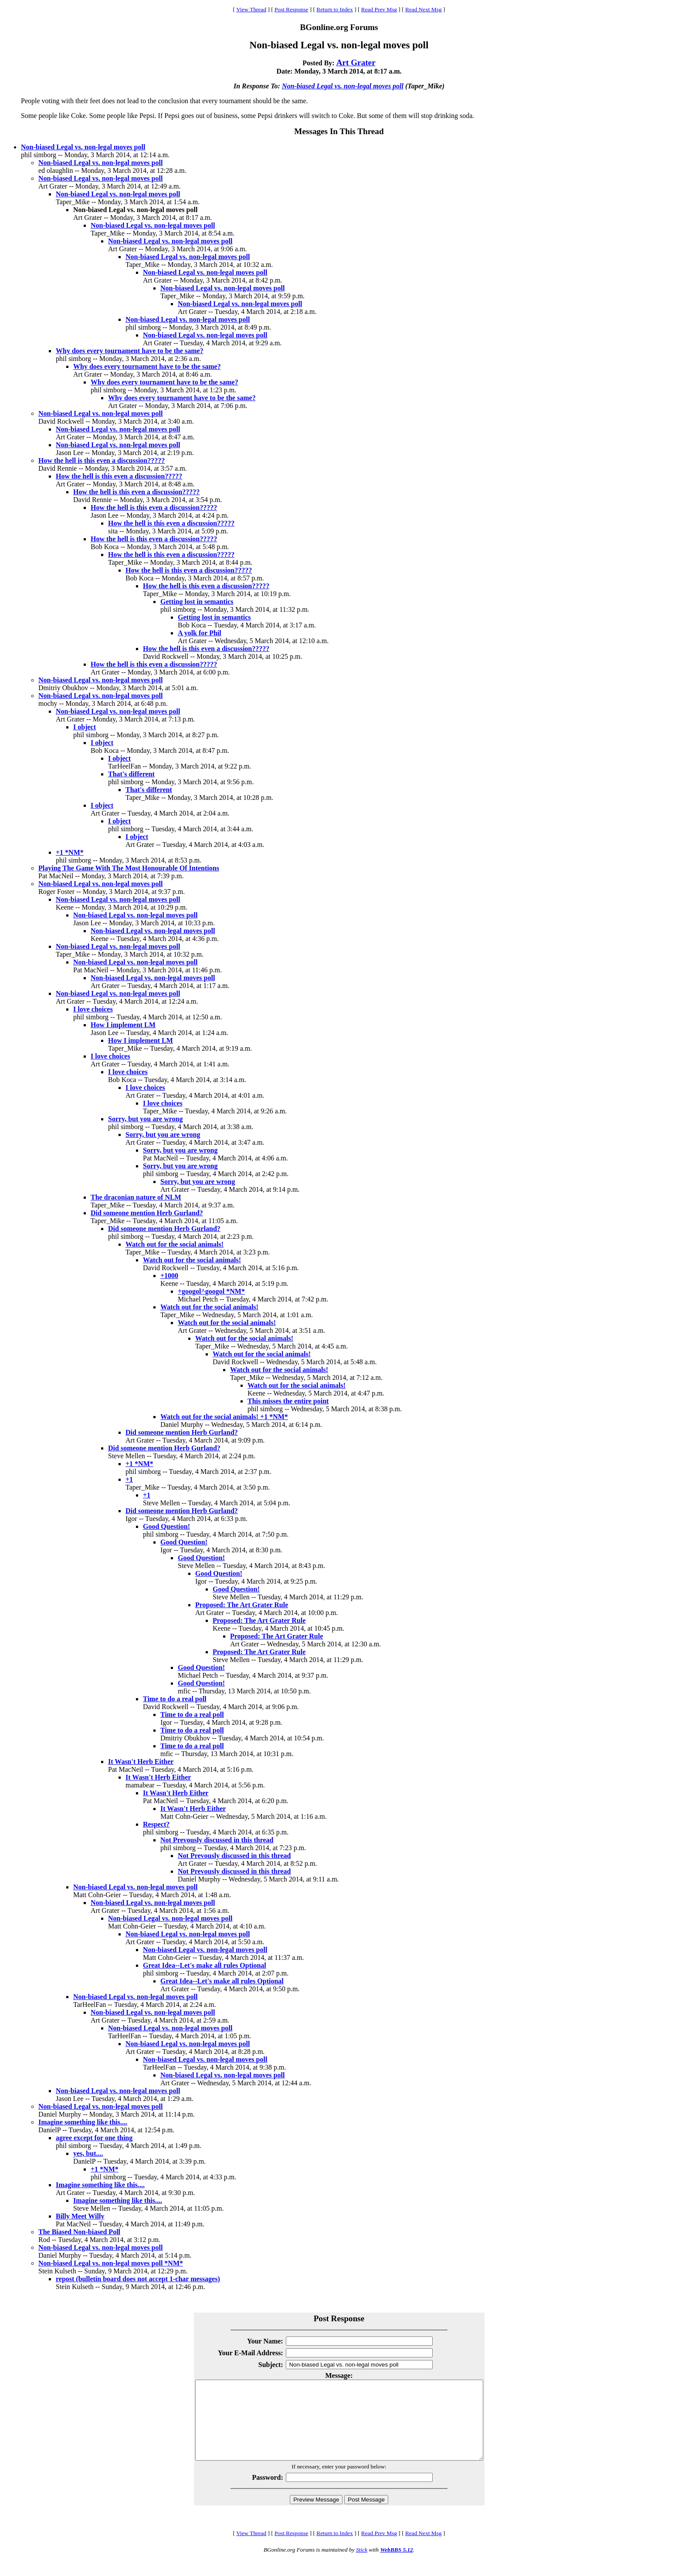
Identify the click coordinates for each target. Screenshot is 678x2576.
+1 (129, 1479)
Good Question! (166, 1526)
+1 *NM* (70, 852)
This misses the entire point (288, 1401)
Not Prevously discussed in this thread (216, 1840)
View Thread (251, 9)
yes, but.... (88, 2153)
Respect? (156, 1824)
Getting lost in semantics (197, 601)
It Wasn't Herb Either (140, 1761)
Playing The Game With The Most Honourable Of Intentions (128, 868)
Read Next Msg (423, 9)
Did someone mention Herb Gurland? (147, 1213)
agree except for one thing (94, 2137)
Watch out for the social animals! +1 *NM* (224, 1416)
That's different (131, 774)
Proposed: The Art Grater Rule (241, 1604)
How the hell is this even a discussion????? (101, 460)
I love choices (93, 1009)
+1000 (169, 1275)
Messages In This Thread (338, 131)
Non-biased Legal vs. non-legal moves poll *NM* (110, 2263)
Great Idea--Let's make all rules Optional (204, 1965)
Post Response (291, 9)
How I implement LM (123, 1024)
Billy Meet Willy (80, 2216)
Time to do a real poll (175, 1699)
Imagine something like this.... (82, 2122)
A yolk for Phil (199, 633)
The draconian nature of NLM (136, 1197)
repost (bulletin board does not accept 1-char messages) (138, 2279)
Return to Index (334, 9)
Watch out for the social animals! (174, 1244)
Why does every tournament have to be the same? (129, 350)
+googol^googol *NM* (211, 1291)
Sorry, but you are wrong (145, 1119)
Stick (361, 2565)
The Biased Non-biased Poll (79, 2231)
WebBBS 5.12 (396, 2565)
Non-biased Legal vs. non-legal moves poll (342, 86)
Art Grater (356, 62)
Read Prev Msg (379, 9)
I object (84, 727)
